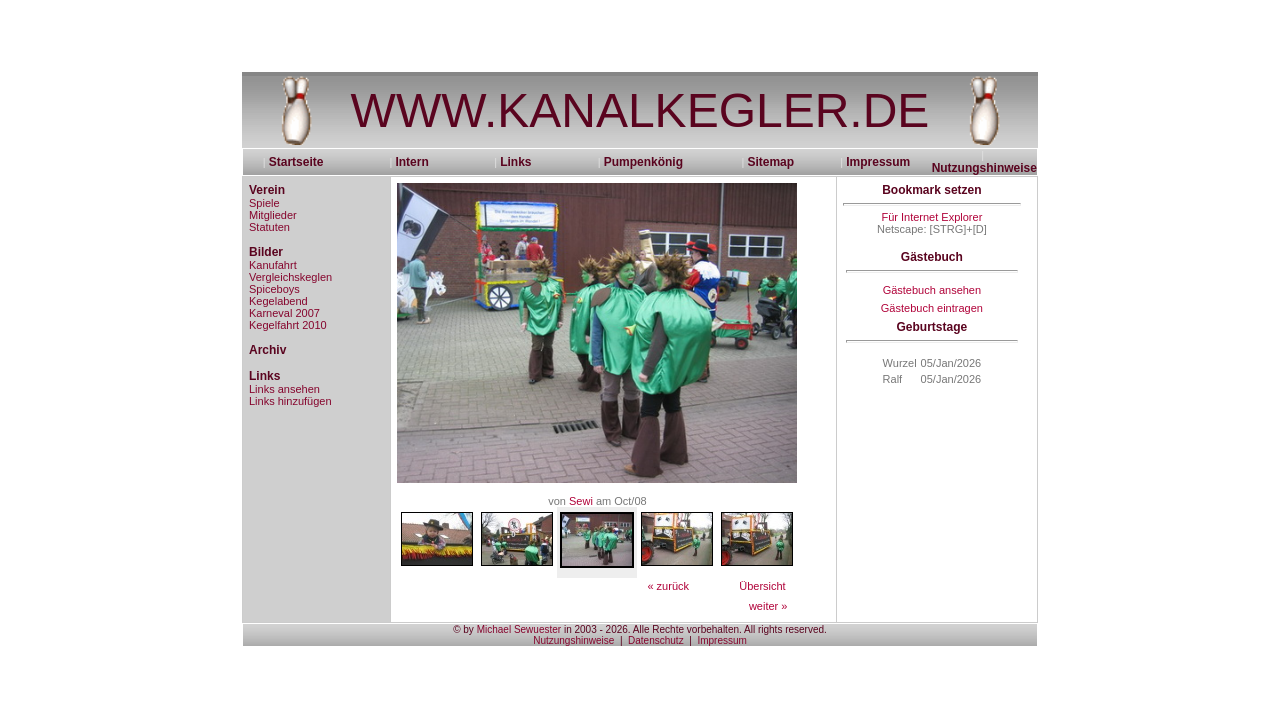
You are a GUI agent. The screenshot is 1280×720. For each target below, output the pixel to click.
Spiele (264, 203)
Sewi (581, 501)
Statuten (269, 227)
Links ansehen (284, 389)
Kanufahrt (273, 265)
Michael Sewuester (519, 629)
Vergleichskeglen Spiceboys (290, 283)
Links (515, 162)
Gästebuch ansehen (932, 290)
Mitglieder (273, 215)
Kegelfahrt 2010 (288, 325)
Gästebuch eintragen (932, 308)
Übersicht (762, 586)
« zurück (668, 586)
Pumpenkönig (643, 162)
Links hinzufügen (290, 401)
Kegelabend (278, 301)
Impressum (878, 162)
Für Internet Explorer (931, 217)
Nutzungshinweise (984, 168)
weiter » (768, 606)
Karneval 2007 (284, 313)
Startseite (303, 162)
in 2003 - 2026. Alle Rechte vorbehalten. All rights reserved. (694, 629)
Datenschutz (656, 640)
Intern (411, 162)
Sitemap (770, 162)
